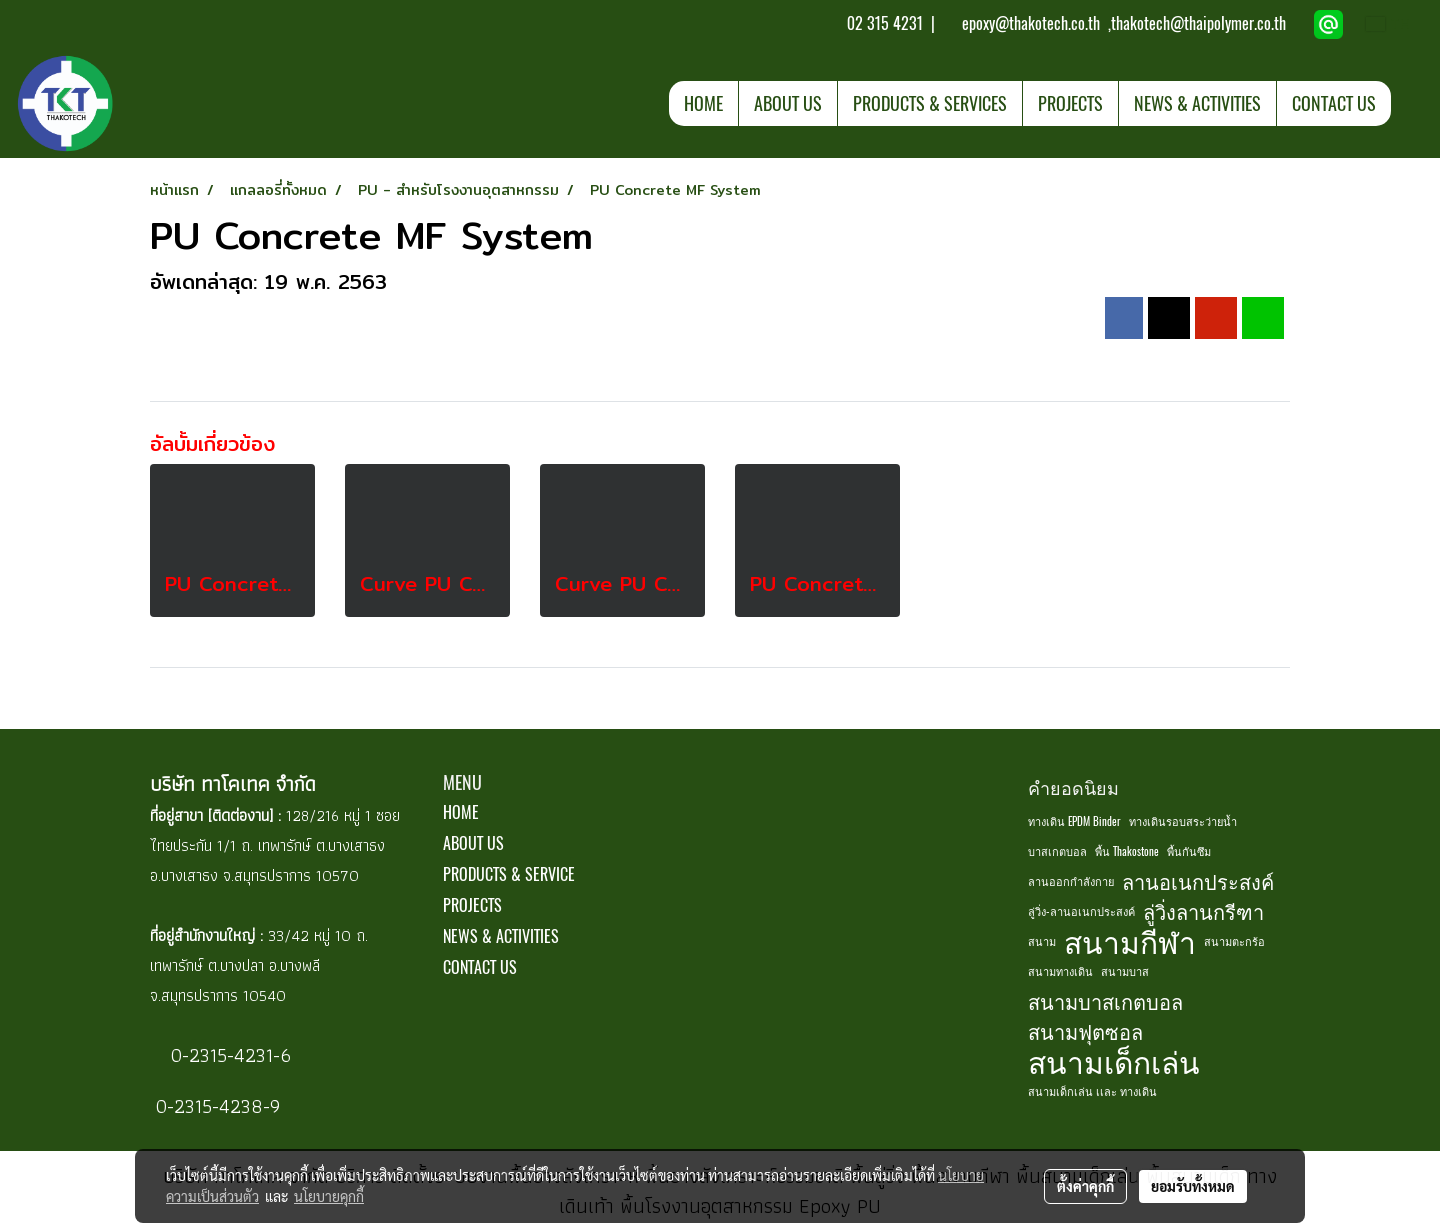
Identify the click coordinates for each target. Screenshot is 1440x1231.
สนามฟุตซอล (1085, 1031)
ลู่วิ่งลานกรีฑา (1203, 911)
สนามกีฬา (1130, 942)
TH (1388, 24)
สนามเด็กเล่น (1114, 1062)
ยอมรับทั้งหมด (1193, 1186)
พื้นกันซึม (1189, 851)
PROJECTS (1070, 103)
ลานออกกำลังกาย (1071, 881)
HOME (703, 103)
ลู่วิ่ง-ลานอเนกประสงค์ (1081, 911)
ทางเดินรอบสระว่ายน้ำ (1183, 821)
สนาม (1042, 941)
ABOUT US (788, 103)
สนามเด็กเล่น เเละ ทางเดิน (1092, 1091)
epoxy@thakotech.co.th (1033, 23)
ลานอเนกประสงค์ (1198, 881)
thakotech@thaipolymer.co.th (1198, 23)
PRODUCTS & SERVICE (509, 874)
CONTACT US (1334, 103)
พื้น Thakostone (1127, 851)
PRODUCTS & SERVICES (930, 103)
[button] (1409, 103)
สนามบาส (1125, 971)
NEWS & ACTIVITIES (1197, 103)
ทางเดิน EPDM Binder (1074, 821)
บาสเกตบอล (1057, 851)
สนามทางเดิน (1060, 971)
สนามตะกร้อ (1234, 941)
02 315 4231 (883, 23)
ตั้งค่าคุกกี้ (1085, 1186)
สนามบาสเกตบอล (1105, 1001)
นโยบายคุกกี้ (329, 1196)
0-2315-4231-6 (228, 1055)
